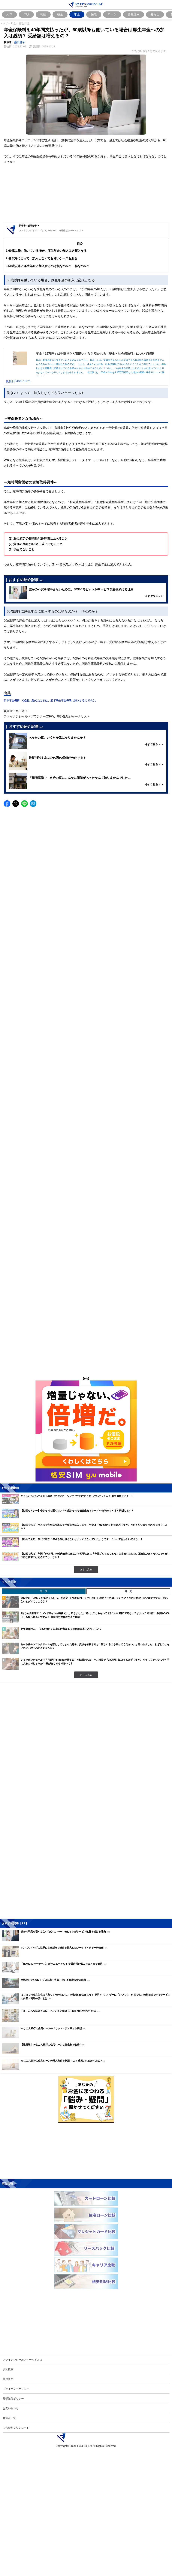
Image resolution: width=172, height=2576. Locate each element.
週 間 (43, 1591)
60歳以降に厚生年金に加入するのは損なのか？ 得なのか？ (48, 266)
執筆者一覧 (9, 2412)
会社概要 (8, 2363)
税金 (60, 14)
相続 (43, 14)
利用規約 (8, 2373)
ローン (112, 14)
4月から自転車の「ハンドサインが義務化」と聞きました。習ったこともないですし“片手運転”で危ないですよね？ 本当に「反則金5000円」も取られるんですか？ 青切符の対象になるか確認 (95, 1615)
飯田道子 (19, 42)
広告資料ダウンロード (16, 2422)
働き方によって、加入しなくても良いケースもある (41, 258)
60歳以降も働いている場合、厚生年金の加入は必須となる (46, 250)
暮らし (154, 14)
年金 (77, 14)
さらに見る (86, 1569)
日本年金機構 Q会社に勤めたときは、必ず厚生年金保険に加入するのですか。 (51, 700)
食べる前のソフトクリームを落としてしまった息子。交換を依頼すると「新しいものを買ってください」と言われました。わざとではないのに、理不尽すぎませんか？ (95, 1646)
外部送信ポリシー (13, 2392)
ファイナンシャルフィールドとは (22, 2353)
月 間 (128, 1591)
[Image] (86, 4)
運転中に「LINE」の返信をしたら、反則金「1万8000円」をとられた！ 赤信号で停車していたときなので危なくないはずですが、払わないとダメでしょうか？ (94, 1600)
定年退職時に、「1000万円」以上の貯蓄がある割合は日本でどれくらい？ (61, 1629)
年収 (26, 14)
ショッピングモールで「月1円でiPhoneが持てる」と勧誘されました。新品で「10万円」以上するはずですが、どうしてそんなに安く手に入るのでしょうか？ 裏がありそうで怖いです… (95, 1662)
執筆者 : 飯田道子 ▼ (29, 226)
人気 (9, 14)
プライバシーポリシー (16, 2383)
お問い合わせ (11, 2402)
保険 (94, 14)
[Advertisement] (86, 194)
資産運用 (134, 14)
